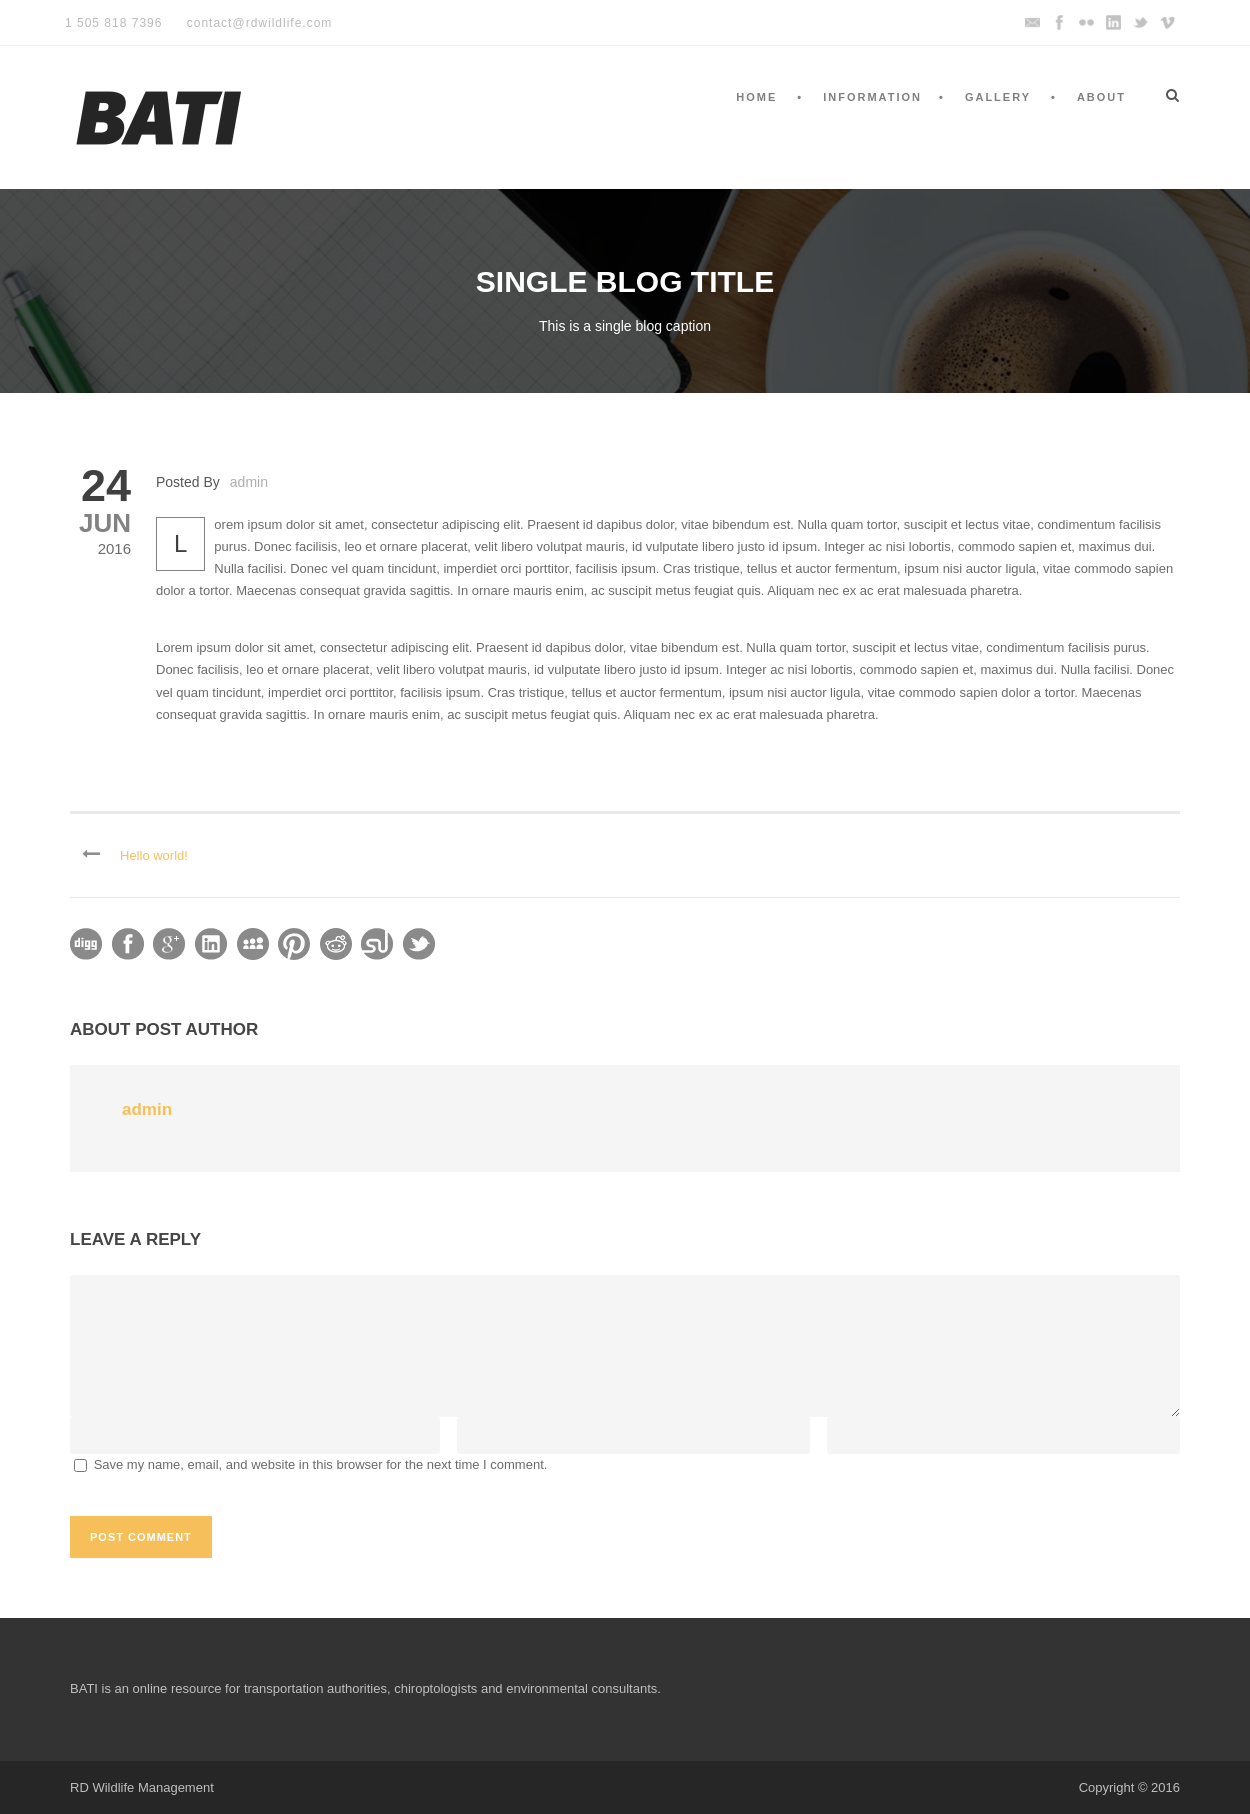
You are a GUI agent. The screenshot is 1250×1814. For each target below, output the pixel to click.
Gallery (998, 97)
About (1101, 97)
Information (872, 97)
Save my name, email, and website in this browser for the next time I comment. (321, 1464)
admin (249, 482)
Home (756, 97)
